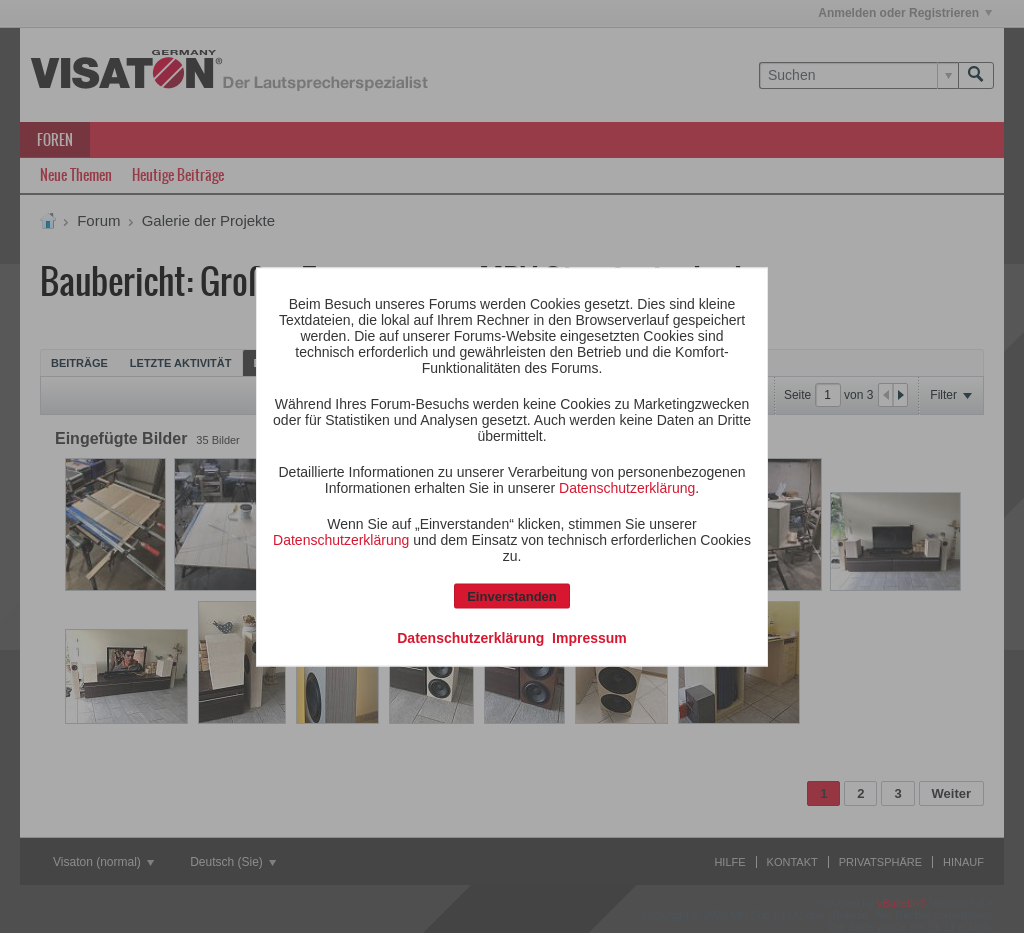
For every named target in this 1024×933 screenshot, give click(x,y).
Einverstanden (512, 595)
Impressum (589, 637)
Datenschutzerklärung (627, 487)
